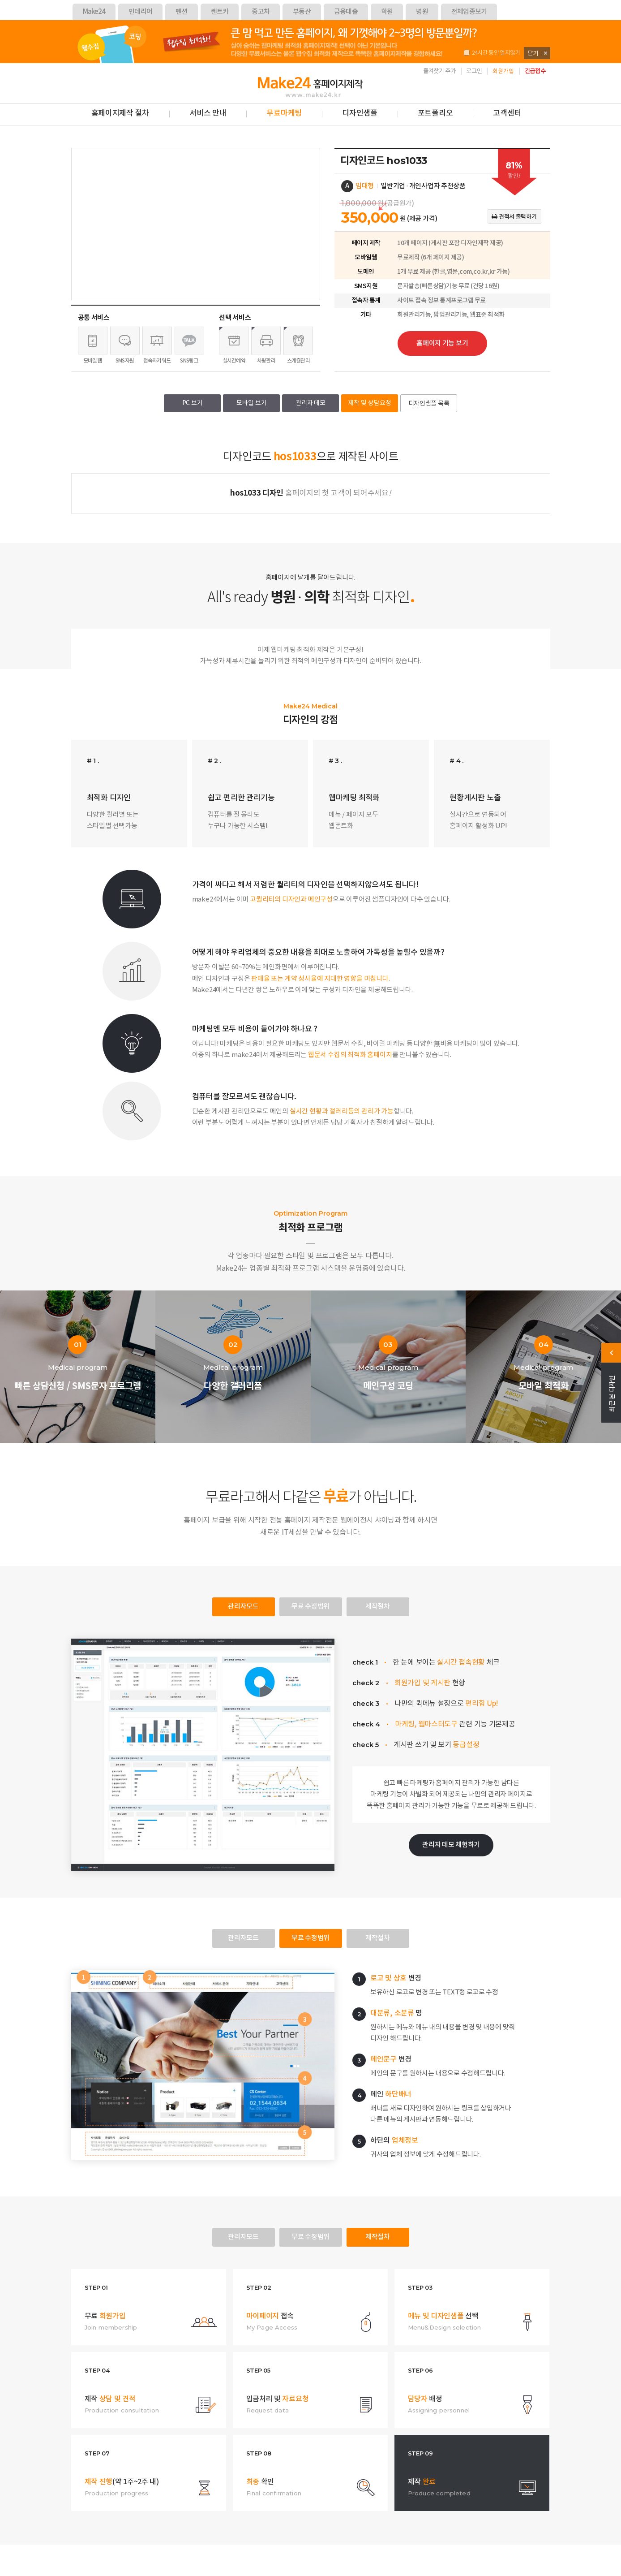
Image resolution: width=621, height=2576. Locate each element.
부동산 (302, 12)
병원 (422, 12)
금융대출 (346, 12)
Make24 (94, 12)
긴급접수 (535, 71)
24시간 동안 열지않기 (492, 53)
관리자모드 (243, 1606)
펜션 (182, 12)
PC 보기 (192, 403)
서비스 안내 (207, 113)
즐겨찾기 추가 (439, 71)
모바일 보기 (251, 403)
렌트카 (220, 12)
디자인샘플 (359, 113)
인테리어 (140, 12)
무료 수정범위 (310, 1606)
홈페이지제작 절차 (120, 113)
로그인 (474, 71)
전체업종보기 (469, 12)
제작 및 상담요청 (369, 403)
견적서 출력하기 (514, 216)
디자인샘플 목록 (429, 403)
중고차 (261, 12)
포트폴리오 (435, 113)
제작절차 (377, 1606)
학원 (387, 12)
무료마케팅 (284, 113)
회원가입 (503, 71)
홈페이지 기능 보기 (442, 343)
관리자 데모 (310, 403)
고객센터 (507, 113)
